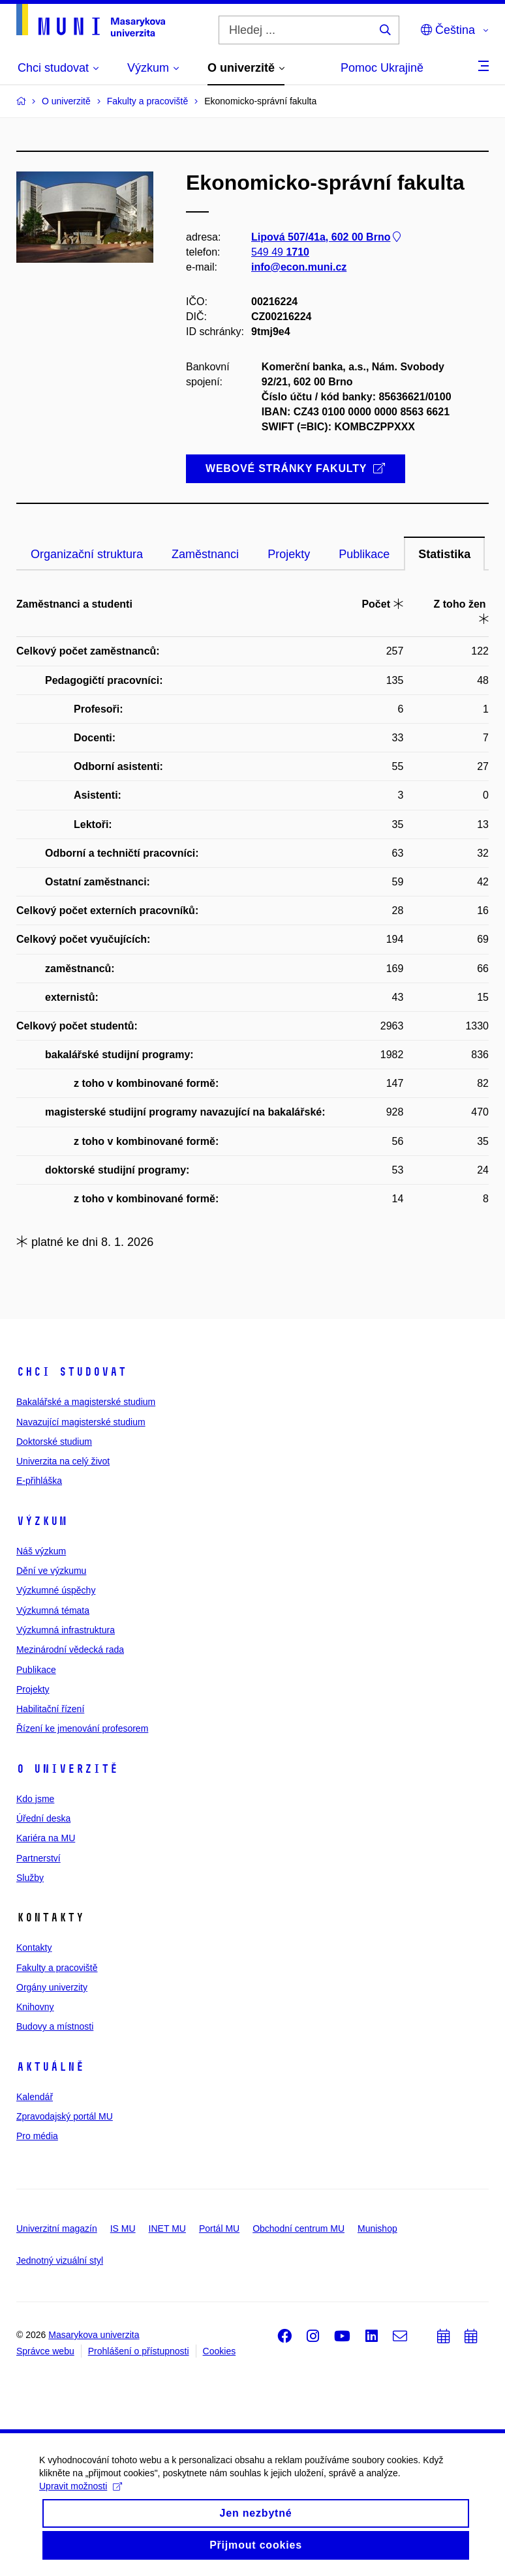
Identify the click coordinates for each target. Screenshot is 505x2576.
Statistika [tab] (444, 554)
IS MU (123, 2228)
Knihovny (35, 2007)
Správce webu (45, 2351)
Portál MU (219, 2228)
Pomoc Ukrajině (382, 67)
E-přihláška (39, 1480)
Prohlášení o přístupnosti (138, 2351)
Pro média (37, 2136)
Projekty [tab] (289, 554)
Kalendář (34, 2097)
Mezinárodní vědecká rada (70, 1649)
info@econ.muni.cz (298, 267)
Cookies (219, 2351)
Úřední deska (43, 1818)
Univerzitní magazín (56, 2228)
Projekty (33, 1689)
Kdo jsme (35, 1799)
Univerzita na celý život (63, 1461)
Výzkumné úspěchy (55, 1590)
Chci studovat (71, 1372)
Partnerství (38, 1858)
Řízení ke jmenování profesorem (82, 1728)
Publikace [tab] (364, 554)
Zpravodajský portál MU (64, 2116)
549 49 (280, 252)
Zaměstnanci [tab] (205, 554)
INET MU (167, 2228)
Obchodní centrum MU (298, 2228)
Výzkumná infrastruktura (65, 1630)
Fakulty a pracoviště (57, 1967)
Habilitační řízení (50, 1709)
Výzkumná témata (52, 1610)
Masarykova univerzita (93, 2335)
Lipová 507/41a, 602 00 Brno (327, 237)
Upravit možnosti (80, 2496)
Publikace (36, 1670)
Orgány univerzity (51, 1987)
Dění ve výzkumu (51, 1570)
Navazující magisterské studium (80, 1422)
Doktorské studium (54, 1441)
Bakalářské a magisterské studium (85, 1402)
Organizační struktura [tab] (87, 554)
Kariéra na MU (45, 1838)
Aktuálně (50, 2067)
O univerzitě (67, 1769)
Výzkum (41, 1521)
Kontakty (34, 1947)
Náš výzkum (41, 1551)
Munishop (377, 2228)
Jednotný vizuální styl (59, 2260)
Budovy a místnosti (54, 2026)
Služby (30, 1878)
